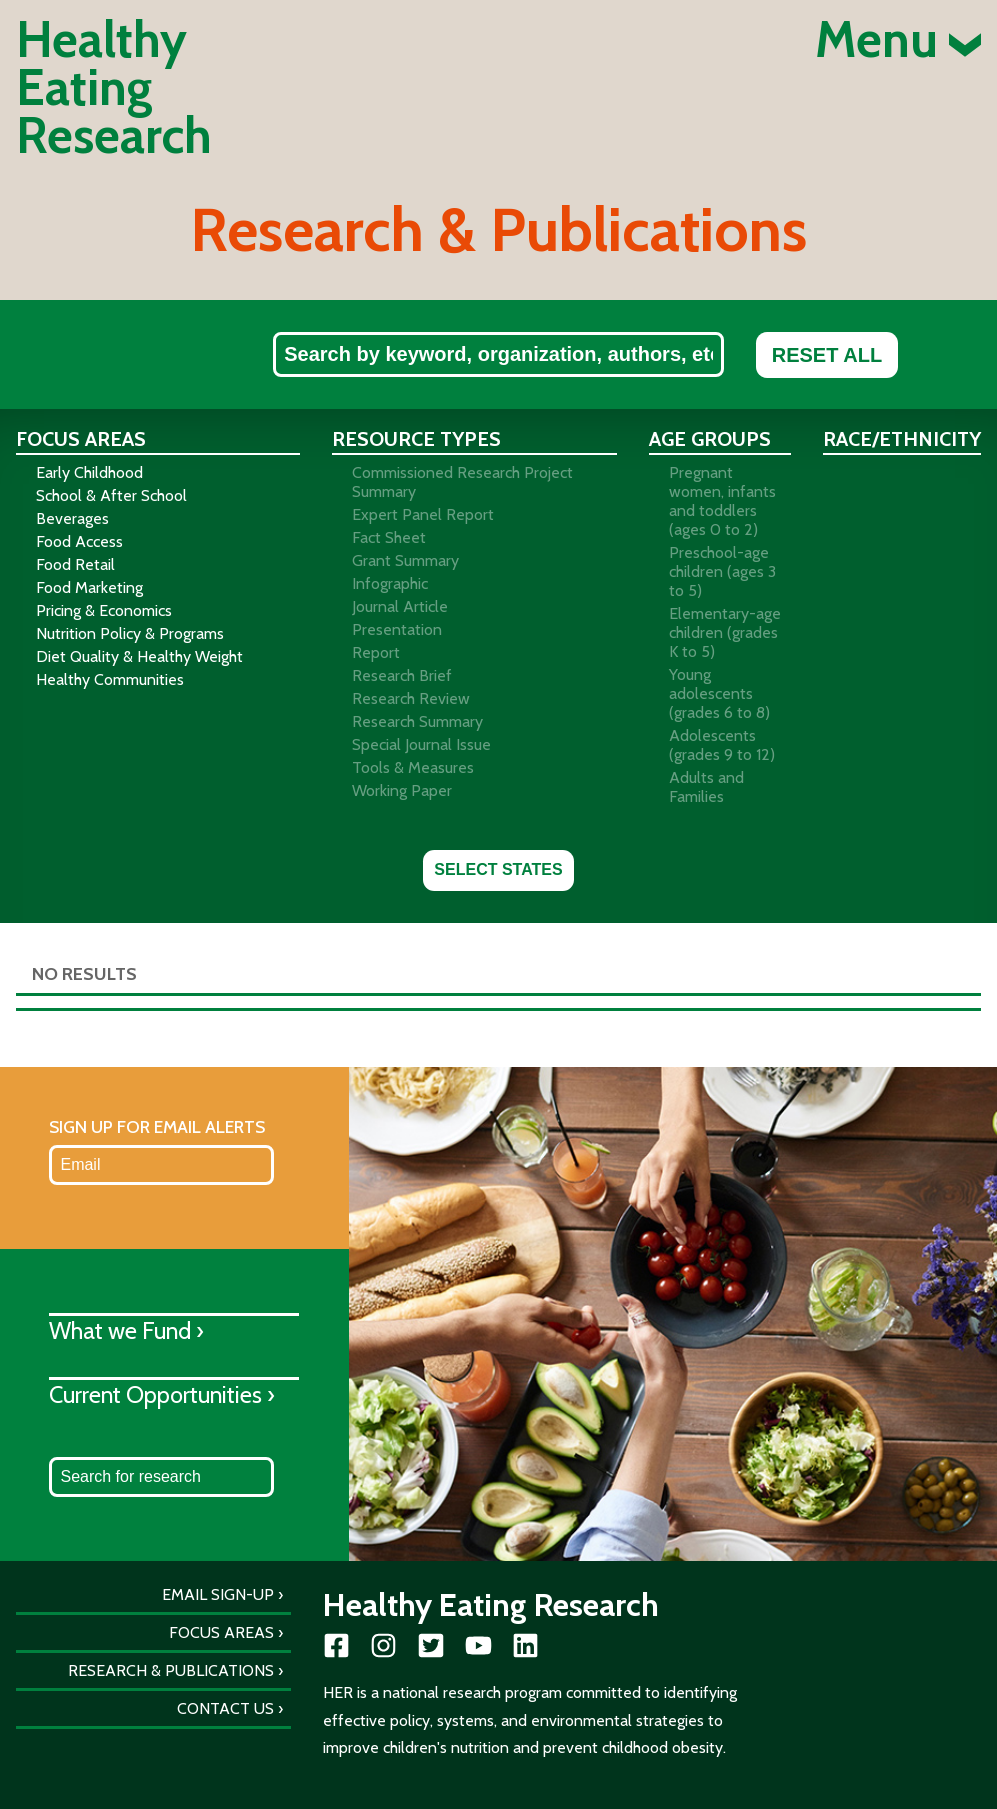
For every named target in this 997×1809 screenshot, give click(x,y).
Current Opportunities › (162, 1394)
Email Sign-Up (218, 1594)
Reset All (827, 355)
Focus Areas (221, 1632)
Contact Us (225, 1708)
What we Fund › (126, 1330)
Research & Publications (171, 1670)
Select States (498, 869)
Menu (898, 40)
